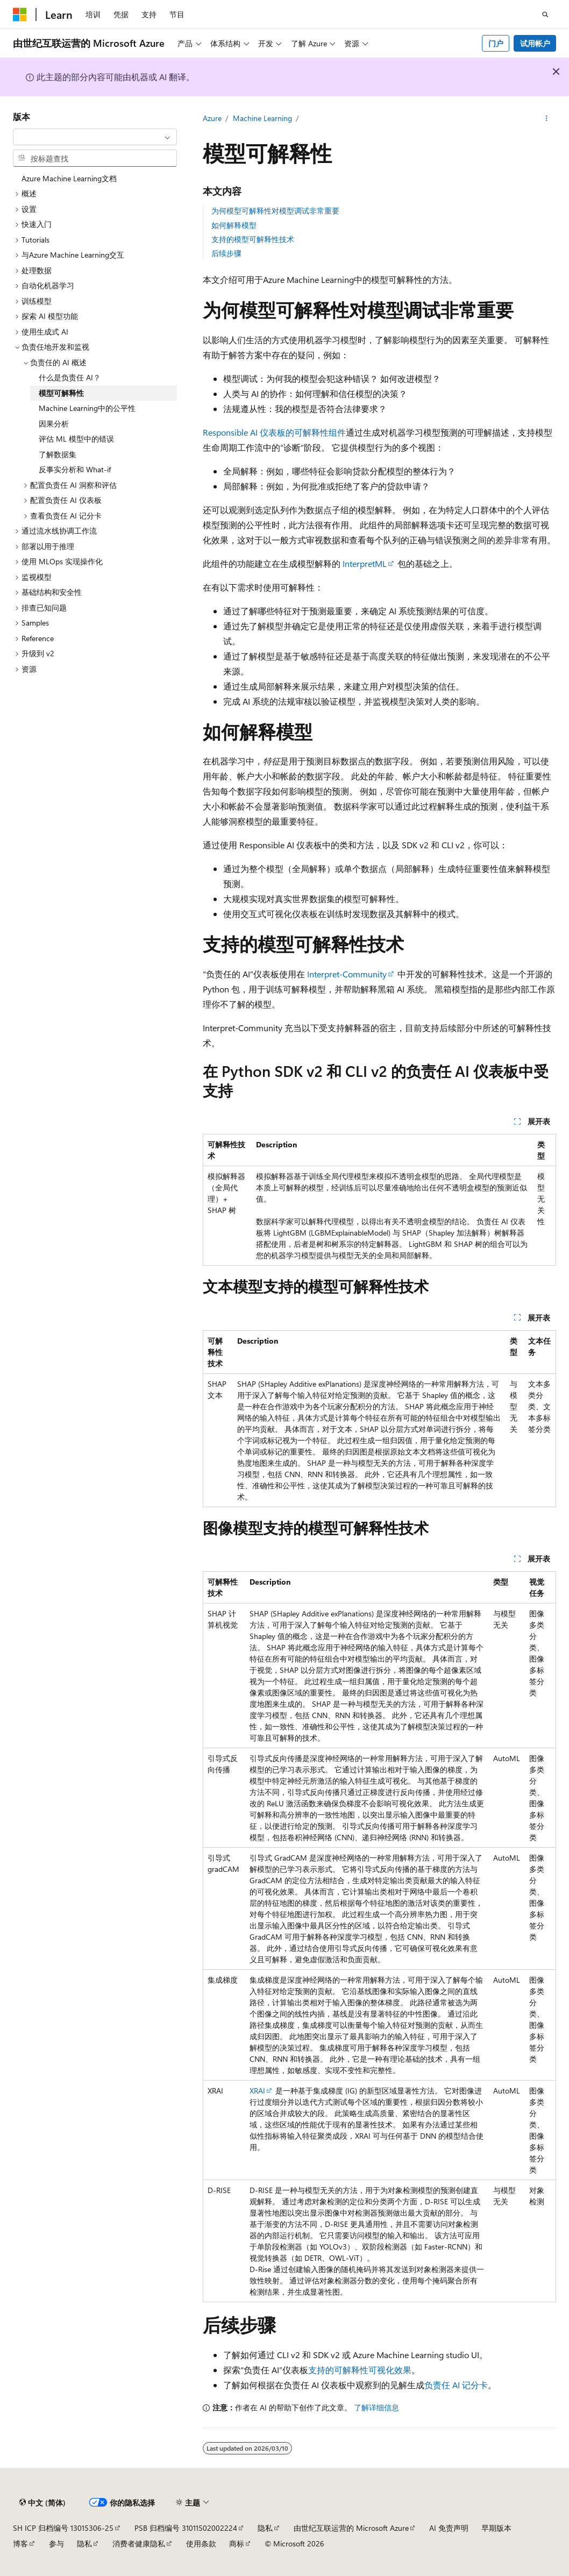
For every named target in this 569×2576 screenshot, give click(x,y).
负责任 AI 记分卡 (456, 2384)
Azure (212, 118)
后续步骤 (226, 253)
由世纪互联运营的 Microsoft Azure (351, 2528)
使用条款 (201, 2543)
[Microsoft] (20, 15)
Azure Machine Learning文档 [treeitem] (69, 178)
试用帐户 (535, 43)
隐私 (265, 2528)
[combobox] (95, 137)
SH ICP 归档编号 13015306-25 (63, 2528)
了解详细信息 (376, 2407)
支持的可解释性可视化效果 (359, 2369)
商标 (236, 2543)
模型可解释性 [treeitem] (61, 393)
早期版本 (496, 2528)
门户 (495, 43)
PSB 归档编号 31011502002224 (185, 2528)
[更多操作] (546, 118)
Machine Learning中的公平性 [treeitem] (87, 408)
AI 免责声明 (448, 2528)
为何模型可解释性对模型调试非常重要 (275, 210)
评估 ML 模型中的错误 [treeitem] (76, 439)
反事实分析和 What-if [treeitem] (75, 469)
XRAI (257, 2090)
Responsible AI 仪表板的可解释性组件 (274, 432)
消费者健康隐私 (138, 2543)
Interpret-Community (347, 974)
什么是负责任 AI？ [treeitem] (70, 377)
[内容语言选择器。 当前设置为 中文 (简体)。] (42, 2502)
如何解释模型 (234, 225)
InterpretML (365, 563)
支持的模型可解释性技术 (252, 239)
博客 (20, 2543)
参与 (56, 2543)
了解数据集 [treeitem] (57, 454)
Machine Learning (262, 118)
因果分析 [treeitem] (54, 423)
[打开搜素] (545, 14)
